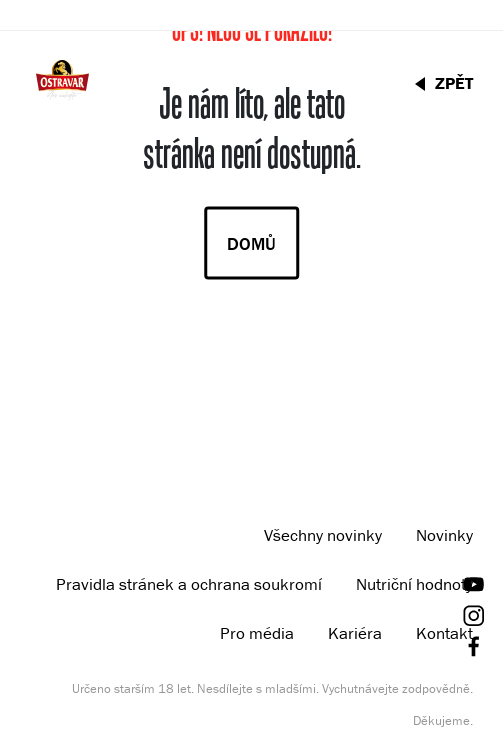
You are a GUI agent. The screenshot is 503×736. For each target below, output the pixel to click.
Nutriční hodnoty (414, 584)
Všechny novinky (323, 535)
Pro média (257, 633)
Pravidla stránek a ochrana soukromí (189, 584)
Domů (251, 243)
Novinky (444, 535)
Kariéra (355, 633)
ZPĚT (454, 83)
